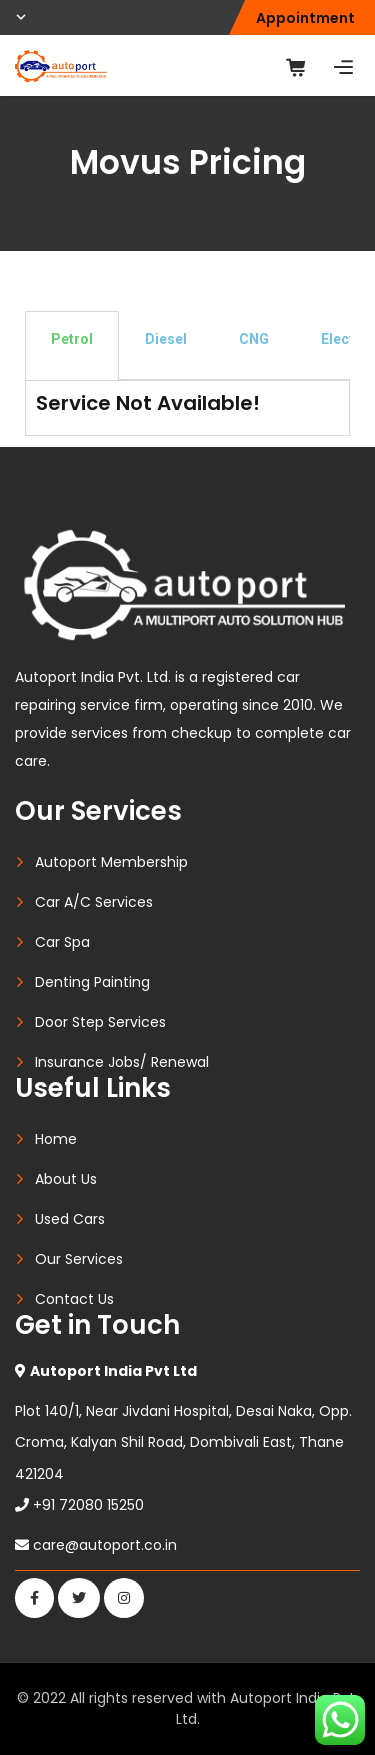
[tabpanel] (187, 407)
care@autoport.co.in (105, 1545)
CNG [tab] (254, 339)
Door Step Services (100, 1022)
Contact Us (74, 1299)
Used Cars (70, 1219)
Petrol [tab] (72, 339)
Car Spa (62, 942)
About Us (66, 1179)
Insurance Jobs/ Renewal (122, 1062)
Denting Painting (92, 982)
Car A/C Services (94, 902)
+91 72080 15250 (88, 1505)
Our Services (79, 1259)
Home (56, 1139)
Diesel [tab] (166, 339)
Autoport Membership (111, 862)
